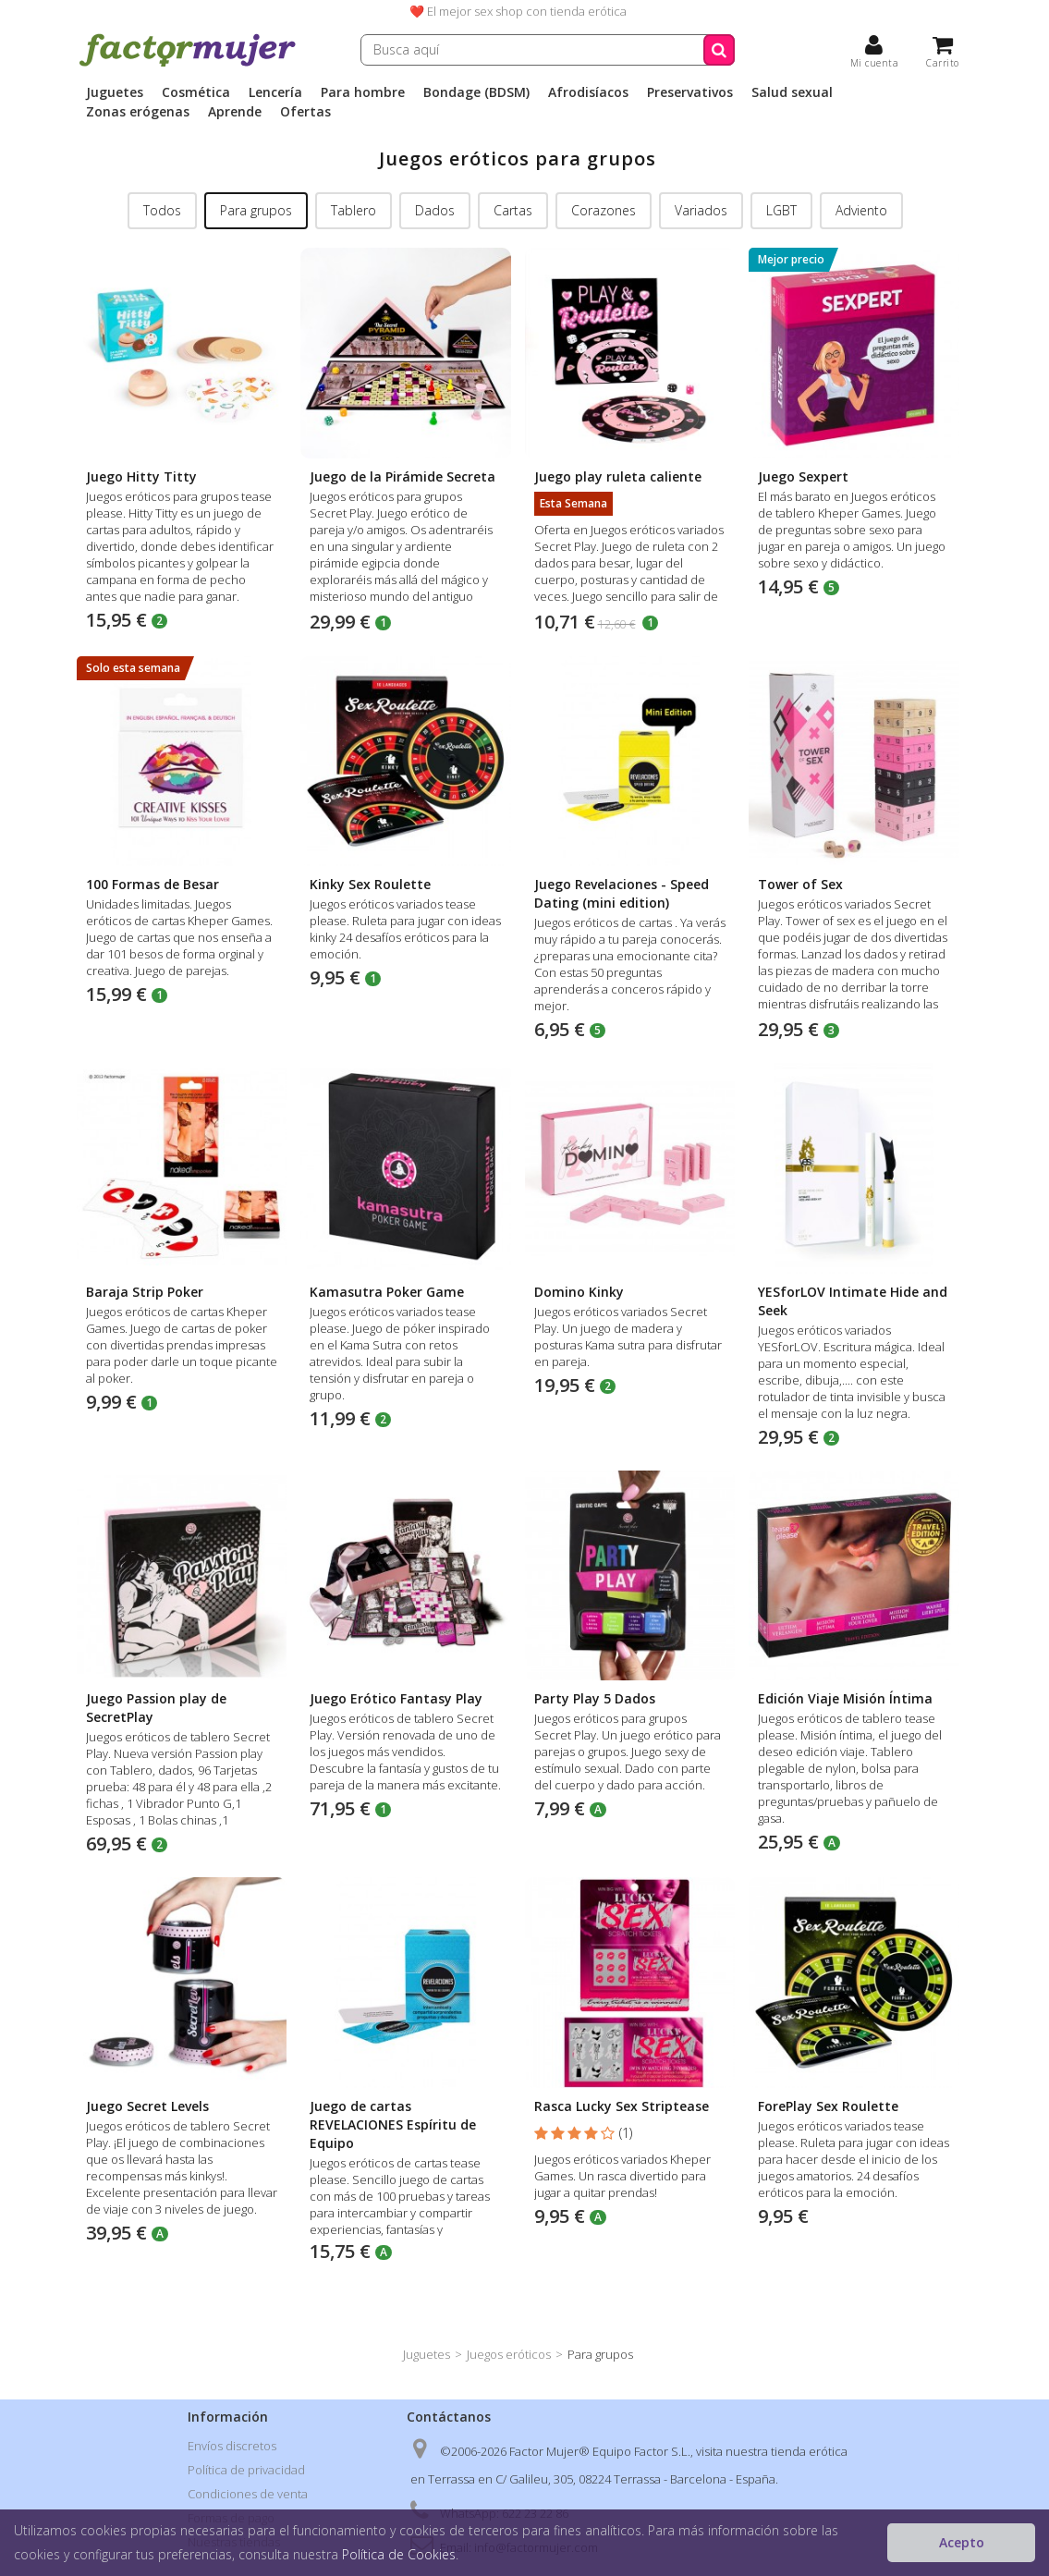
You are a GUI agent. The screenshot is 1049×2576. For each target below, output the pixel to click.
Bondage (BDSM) (476, 92)
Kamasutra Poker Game (387, 1291)
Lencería (275, 92)
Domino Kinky (579, 1291)
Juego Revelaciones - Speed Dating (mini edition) (621, 893)
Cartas (513, 210)
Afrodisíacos (588, 92)
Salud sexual (792, 92)
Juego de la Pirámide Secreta (402, 476)
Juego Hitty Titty (141, 476)
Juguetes (114, 92)
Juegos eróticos (509, 2354)
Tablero (353, 210)
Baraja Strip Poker (144, 1291)
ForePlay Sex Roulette (828, 2106)
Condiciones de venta (248, 2493)
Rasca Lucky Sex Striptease (621, 2106)
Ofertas (305, 112)
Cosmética (196, 92)
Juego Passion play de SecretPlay (156, 1708)
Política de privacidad (246, 2469)
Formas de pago (231, 2517)
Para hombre (363, 92)
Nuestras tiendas (234, 2541)
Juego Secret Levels (147, 2106)
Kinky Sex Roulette (370, 884)
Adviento (861, 210)
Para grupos (256, 210)
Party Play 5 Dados (594, 1698)
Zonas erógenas (137, 112)
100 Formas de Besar (152, 884)
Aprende (235, 112)
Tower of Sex (800, 884)
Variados (701, 210)
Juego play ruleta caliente (617, 476)
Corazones (603, 210)
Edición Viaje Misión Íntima (845, 1698)
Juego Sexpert (803, 476)
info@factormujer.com (536, 2547)
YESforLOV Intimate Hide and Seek (852, 1301)
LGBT (781, 210)
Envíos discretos (232, 2445)
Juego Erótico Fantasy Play (396, 1698)
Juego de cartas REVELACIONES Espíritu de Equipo (393, 2124)
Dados (435, 210)
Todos (162, 210)
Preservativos (690, 92)
